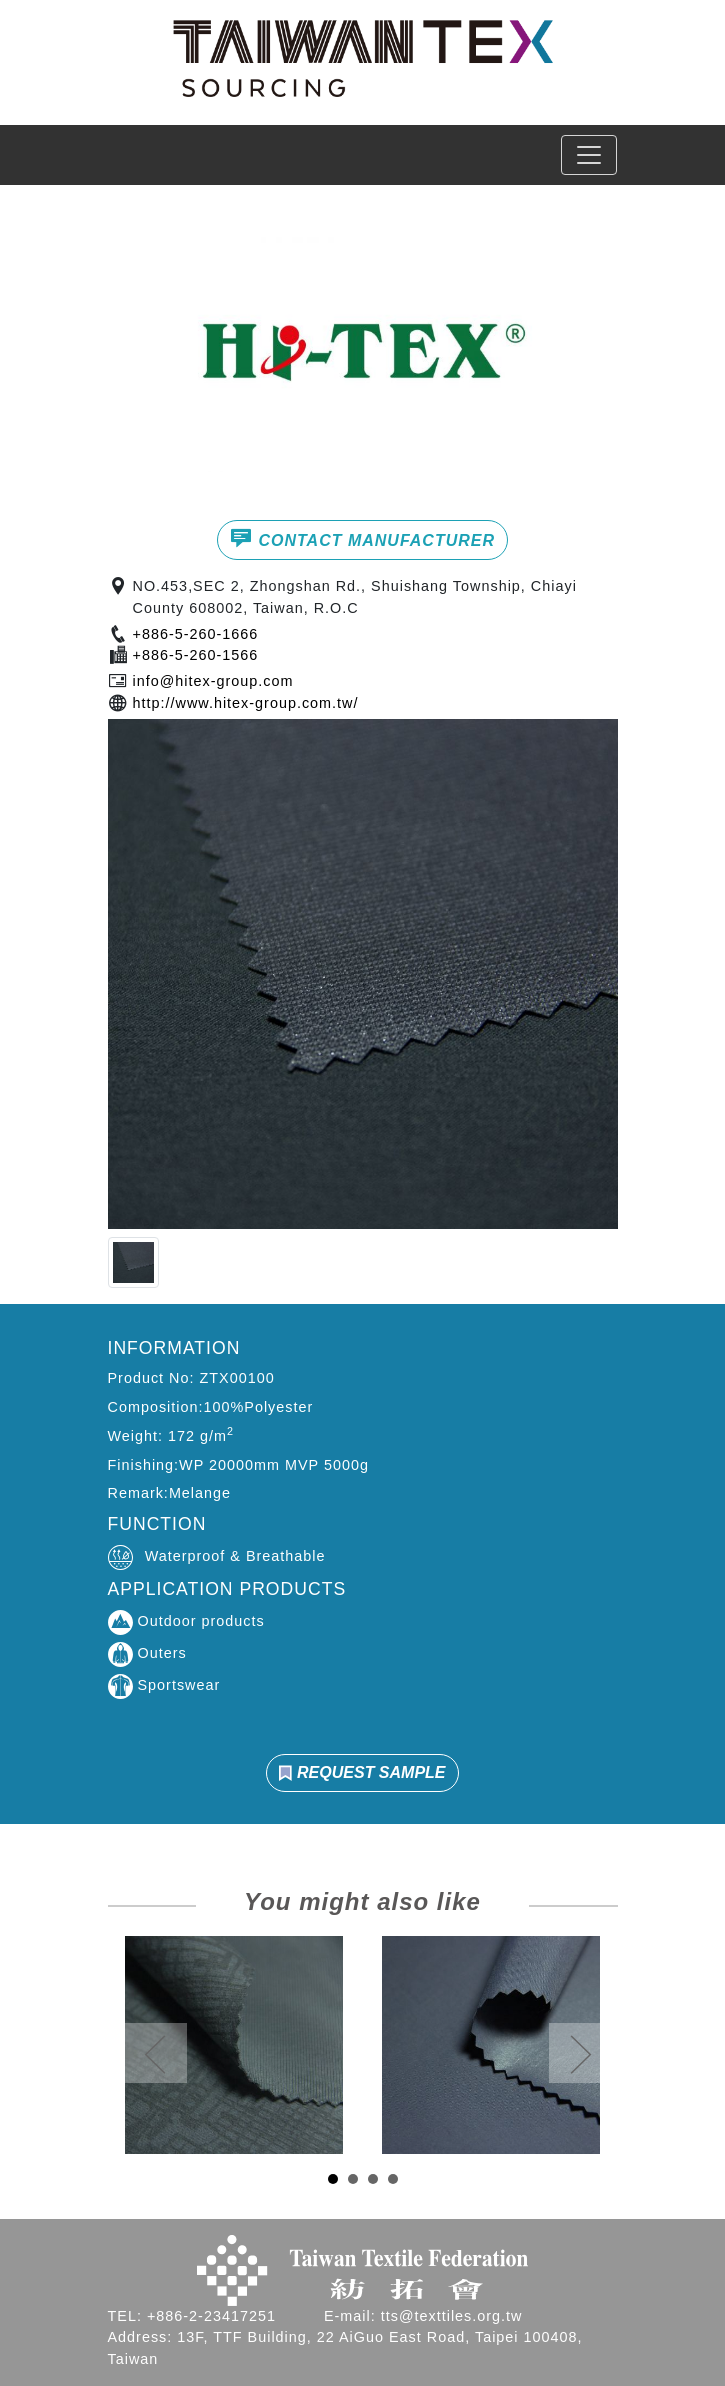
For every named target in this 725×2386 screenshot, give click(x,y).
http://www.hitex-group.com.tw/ (246, 703)
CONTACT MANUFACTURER (362, 538)
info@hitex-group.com (213, 681)
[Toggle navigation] (589, 155)
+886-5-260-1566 (196, 655)
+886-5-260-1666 (196, 634)
